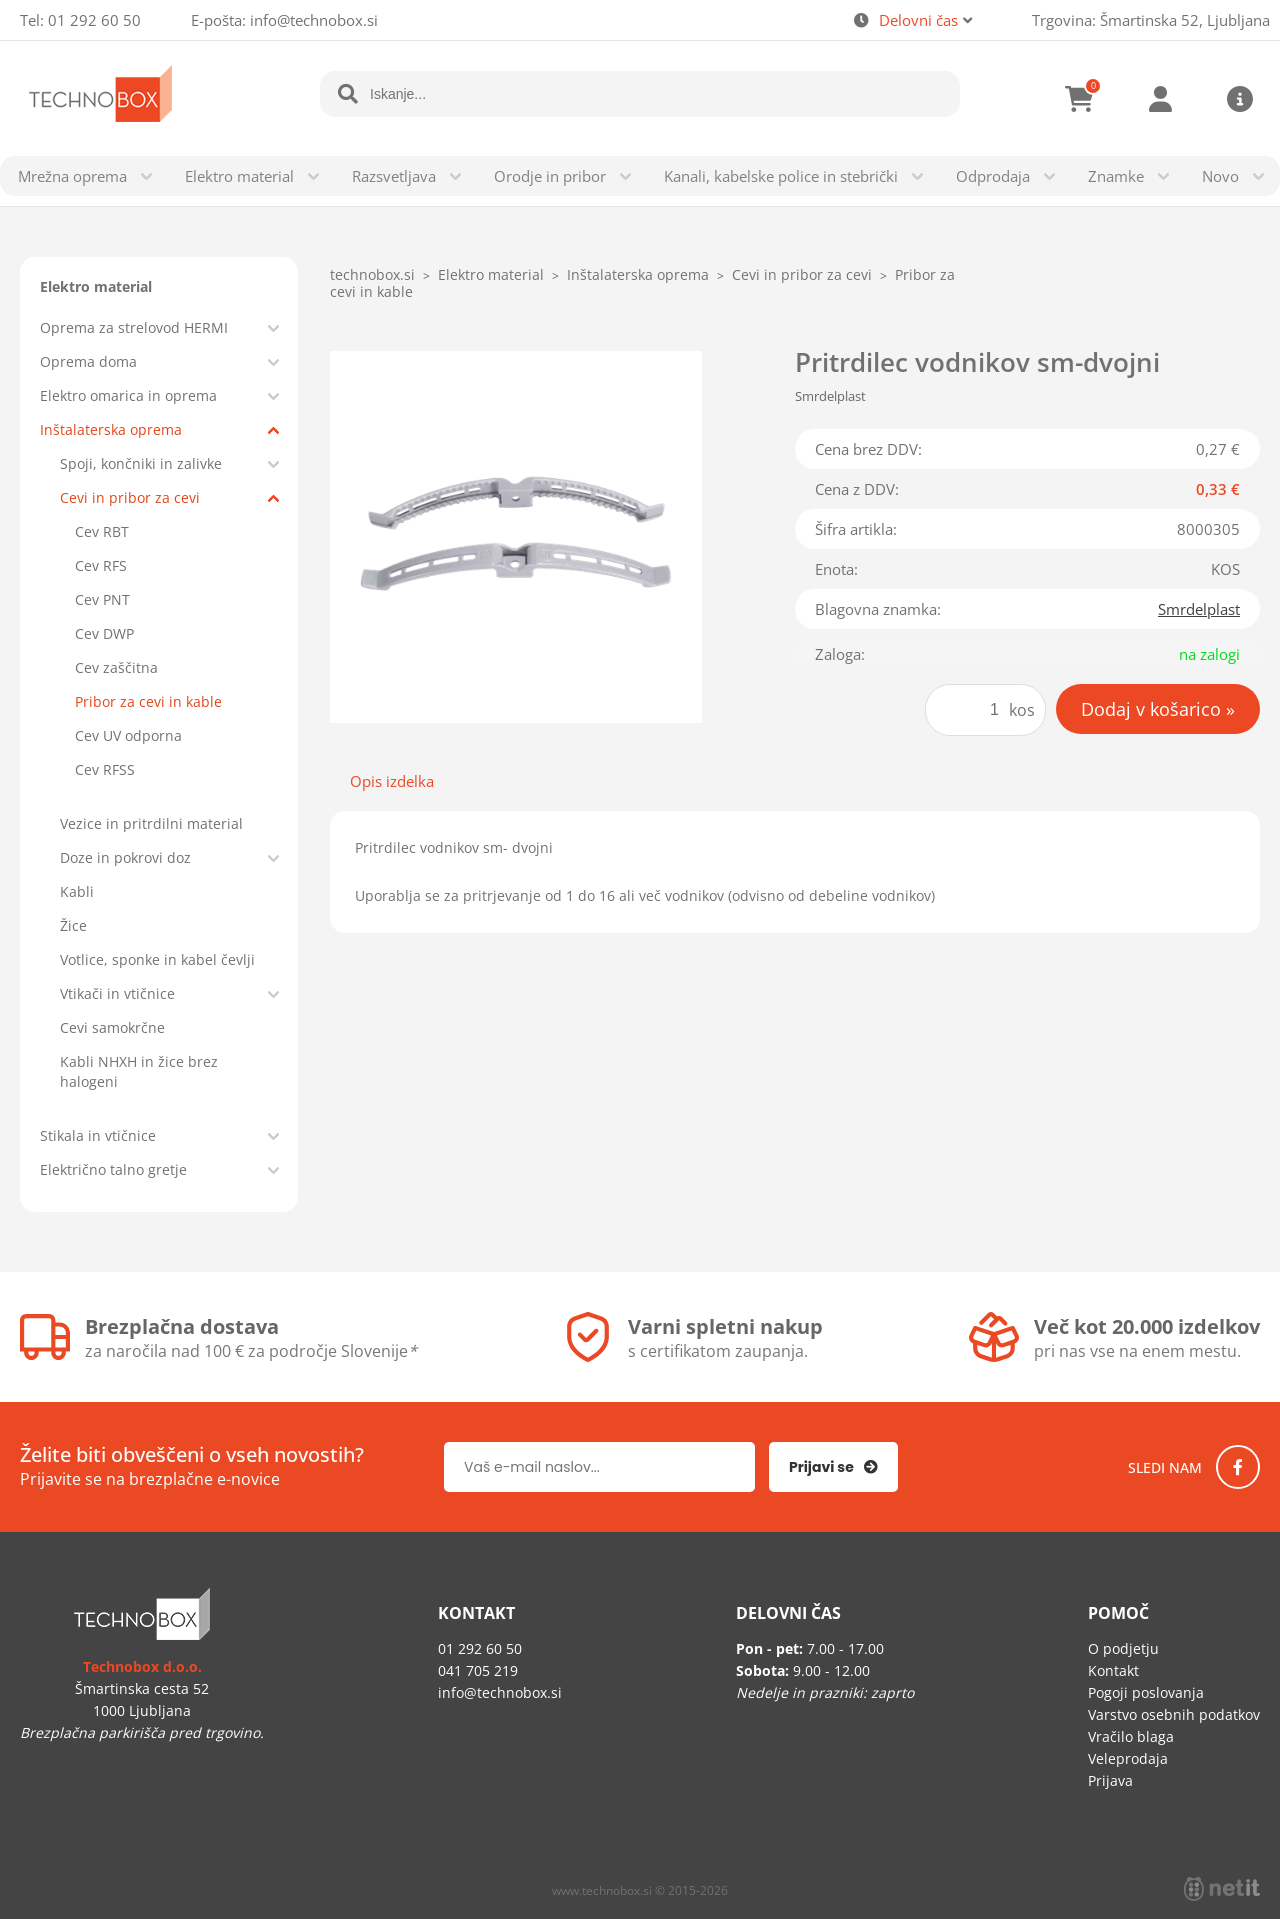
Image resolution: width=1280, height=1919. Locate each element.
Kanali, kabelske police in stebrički (781, 176)
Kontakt (1113, 1670)
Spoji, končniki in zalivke (141, 463)
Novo (1220, 176)
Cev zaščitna (116, 667)
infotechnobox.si (314, 20)
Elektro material (239, 176)
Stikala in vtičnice (98, 1135)
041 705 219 (478, 1670)
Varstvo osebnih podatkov (1174, 1714)
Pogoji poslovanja (1146, 1692)
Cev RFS (101, 565)
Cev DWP (104, 633)
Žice (73, 925)
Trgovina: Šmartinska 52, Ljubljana (1151, 20)
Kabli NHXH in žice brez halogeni (139, 1071)
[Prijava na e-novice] (833, 1467)
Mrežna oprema (72, 176)
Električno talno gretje (113, 1169)
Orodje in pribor (550, 176)
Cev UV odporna (128, 735)
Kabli (77, 891)
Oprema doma (88, 361)
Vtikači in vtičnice (117, 993)
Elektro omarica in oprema (128, 395)
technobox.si (372, 274)
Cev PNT (102, 599)
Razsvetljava (394, 176)
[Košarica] (1080, 99)
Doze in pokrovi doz (125, 857)
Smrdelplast (1199, 609)
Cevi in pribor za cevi (130, 497)
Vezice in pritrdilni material (151, 823)
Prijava (1160, 99)
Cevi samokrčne (112, 1027)
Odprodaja (993, 176)
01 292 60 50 (94, 20)
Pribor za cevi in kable (148, 701)
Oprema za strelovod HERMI (134, 327)
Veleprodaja (1128, 1758)
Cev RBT (102, 531)
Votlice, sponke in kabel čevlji (157, 959)
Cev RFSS (105, 769)
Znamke (1116, 176)
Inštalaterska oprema (111, 429)
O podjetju (1123, 1648)
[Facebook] (1238, 1467)
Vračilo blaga (1131, 1736)
